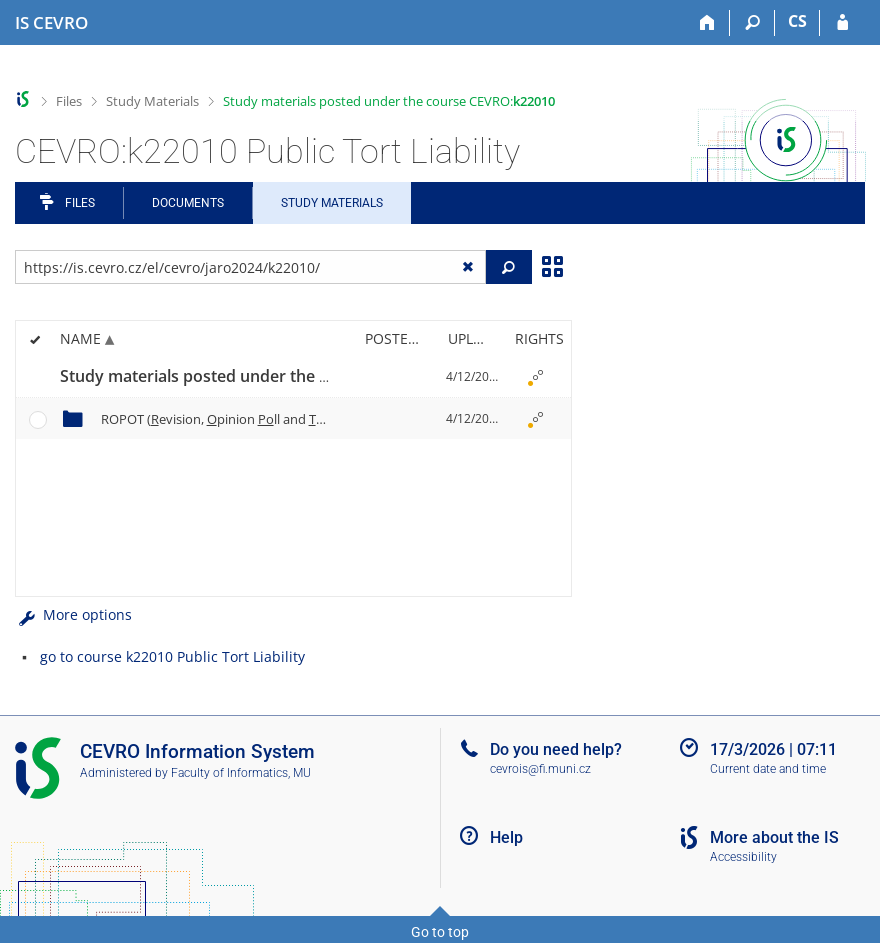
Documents (188, 203)
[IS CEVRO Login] (842, 23)
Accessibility (743, 857)
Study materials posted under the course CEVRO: (389, 101)
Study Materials (152, 101)
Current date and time (768, 769)
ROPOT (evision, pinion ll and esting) (250, 419)
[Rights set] (536, 377)
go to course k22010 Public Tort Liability (172, 656)
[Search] (752, 23)
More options (73, 614)
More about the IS (774, 837)
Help (506, 837)
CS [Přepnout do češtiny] (797, 21)
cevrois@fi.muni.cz (540, 769)
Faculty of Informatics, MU (241, 773)
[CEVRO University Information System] (51, 23)
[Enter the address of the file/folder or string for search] (250, 267)
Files (69, 101)
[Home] (707, 23)
